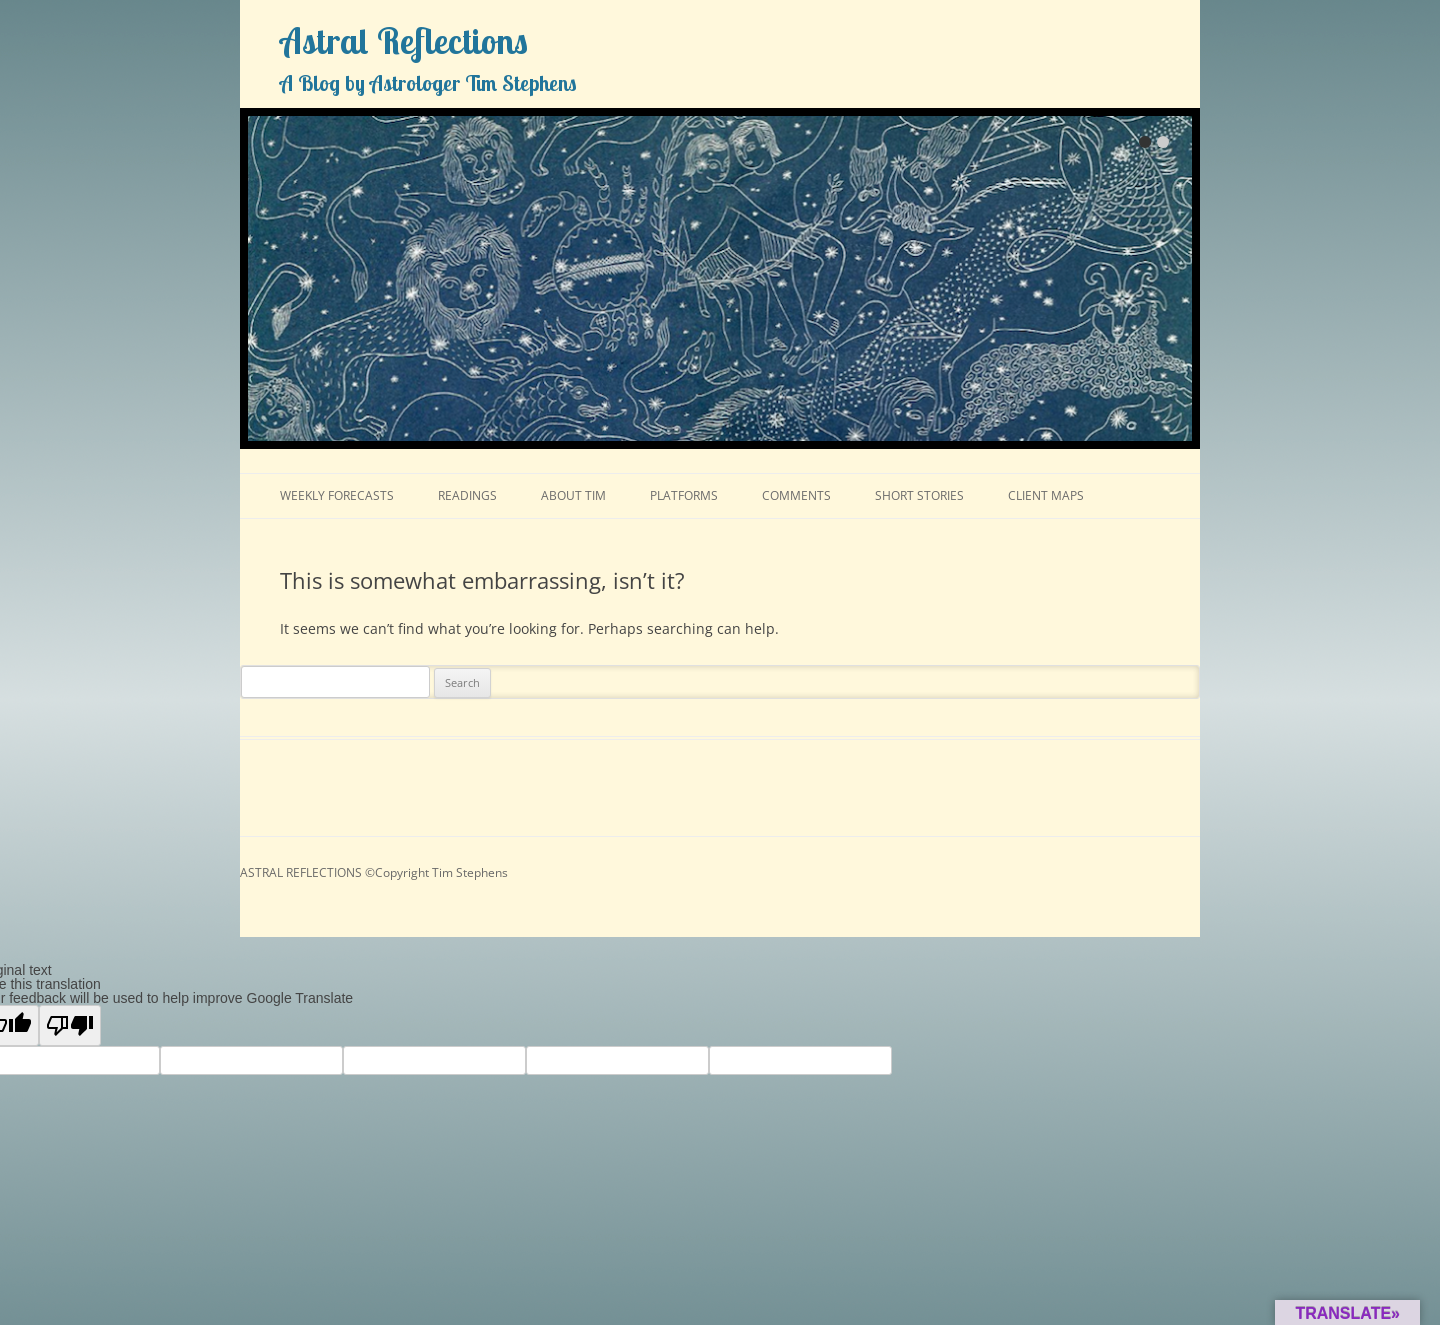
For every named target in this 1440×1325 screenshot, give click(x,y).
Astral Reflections (404, 41)
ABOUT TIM (573, 495)
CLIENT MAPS (1046, 495)
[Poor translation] (70, 1025)
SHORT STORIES (919, 495)
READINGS (467, 495)
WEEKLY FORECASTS (337, 495)
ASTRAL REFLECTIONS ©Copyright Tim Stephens (374, 872)
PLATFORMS (684, 495)
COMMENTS (796, 495)
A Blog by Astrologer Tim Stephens (428, 83)
